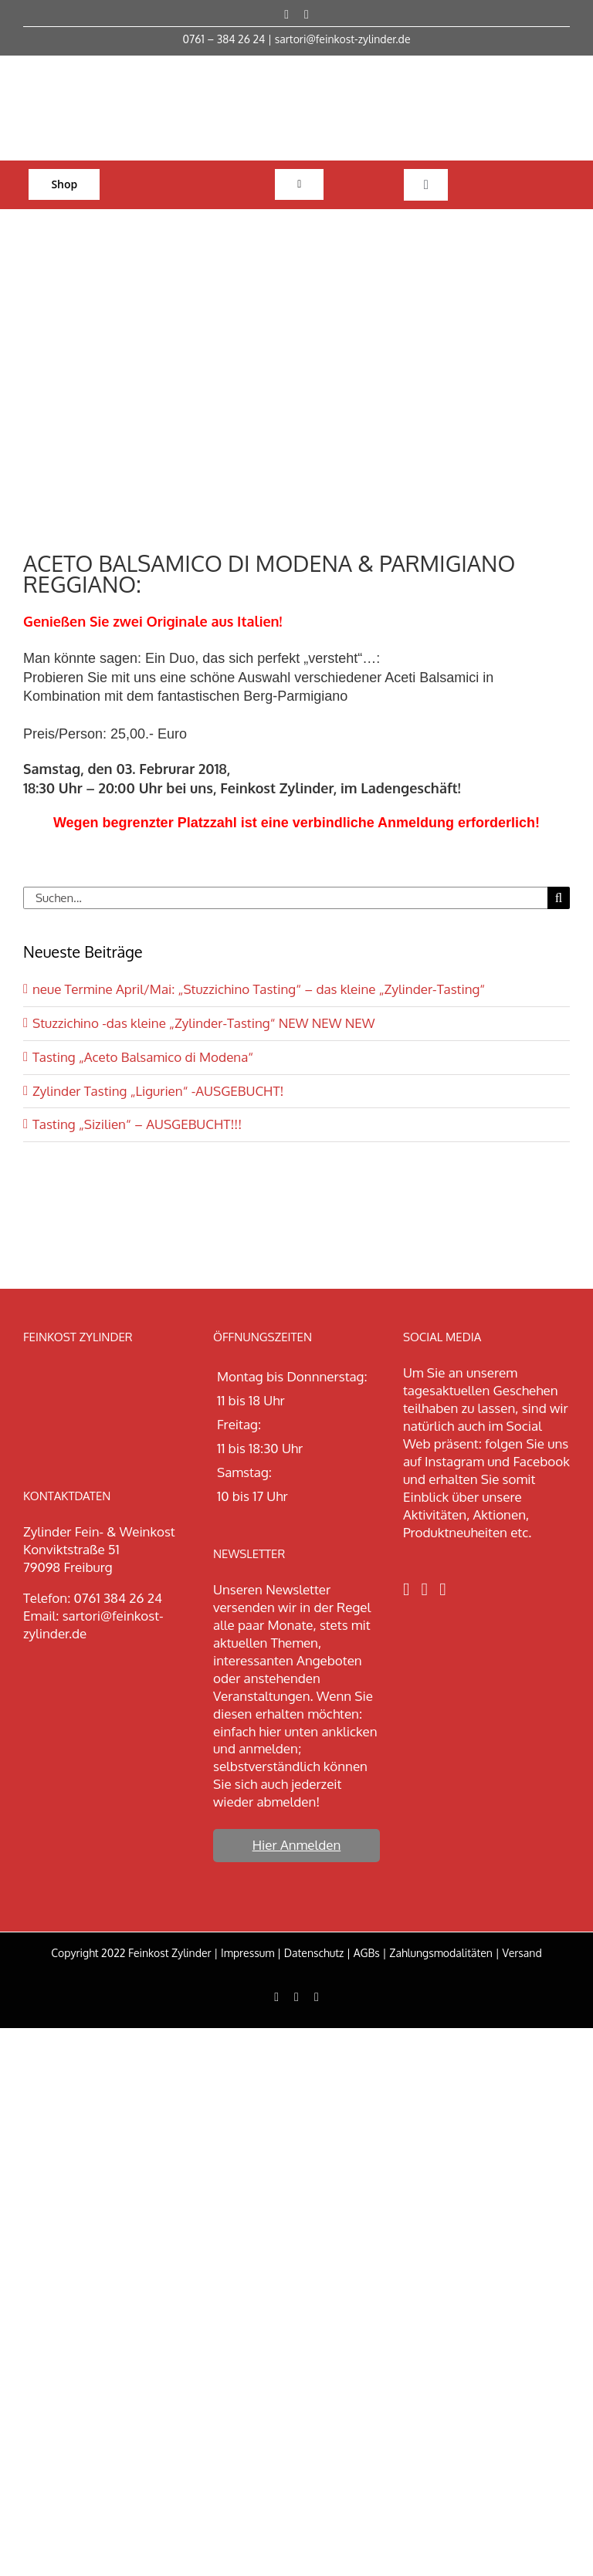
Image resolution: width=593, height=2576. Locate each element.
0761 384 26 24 (118, 1598)
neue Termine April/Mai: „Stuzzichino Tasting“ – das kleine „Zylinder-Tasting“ (258, 989)
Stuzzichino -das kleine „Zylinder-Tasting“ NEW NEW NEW (203, 1023)
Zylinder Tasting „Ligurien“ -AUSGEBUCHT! (157, 1091)
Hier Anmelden (296, 1845)
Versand (521, 1952)
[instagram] (306, 14)
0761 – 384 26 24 (224, 39)
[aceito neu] (296, 375)
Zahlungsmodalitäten (441, 1952)
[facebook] (286, 14)
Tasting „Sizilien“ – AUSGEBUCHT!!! (137, 1124)
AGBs (367, 1952)
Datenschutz (314, 1952)
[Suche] (558, 898)
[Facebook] (406, 1589)
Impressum (247, 1952)
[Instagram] (425, 1589)
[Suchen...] (285, 898)
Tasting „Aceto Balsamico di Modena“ (142, 1057)
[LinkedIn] (442, 1589)
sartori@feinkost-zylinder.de (343, 39)
